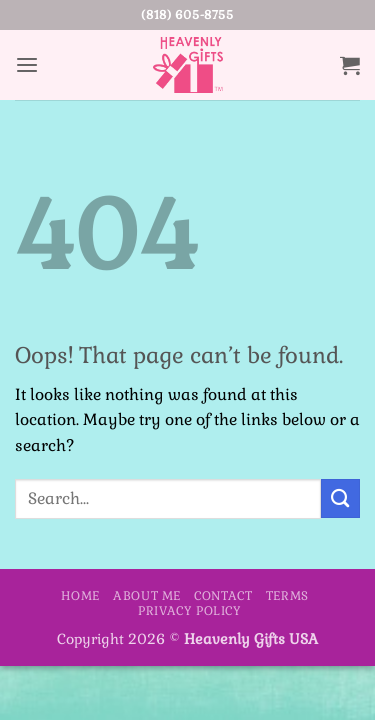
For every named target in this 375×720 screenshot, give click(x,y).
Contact (223, 596)
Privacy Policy (189, 611)
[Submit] (340, 498)
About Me (147, 596)
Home (80, 596)
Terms (287, 596)
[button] (27, 65)
